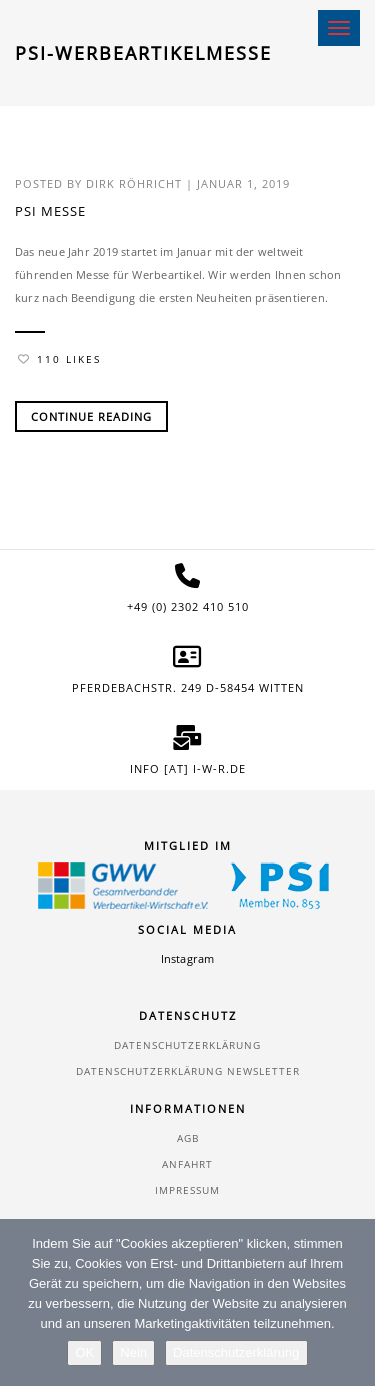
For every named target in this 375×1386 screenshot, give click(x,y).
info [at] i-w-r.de (188, 768)
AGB (188, 1138)
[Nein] (350, 1303)
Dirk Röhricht (134, 183)
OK (84, 1352)
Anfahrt (187, 1164)
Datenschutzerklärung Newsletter (188, 1071)
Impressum (187, 1190)
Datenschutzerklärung (187, 1045)
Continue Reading (91, 416)
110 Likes (59, 359)
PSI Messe (50, 211)
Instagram (188, 958)
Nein (133, 1352)
